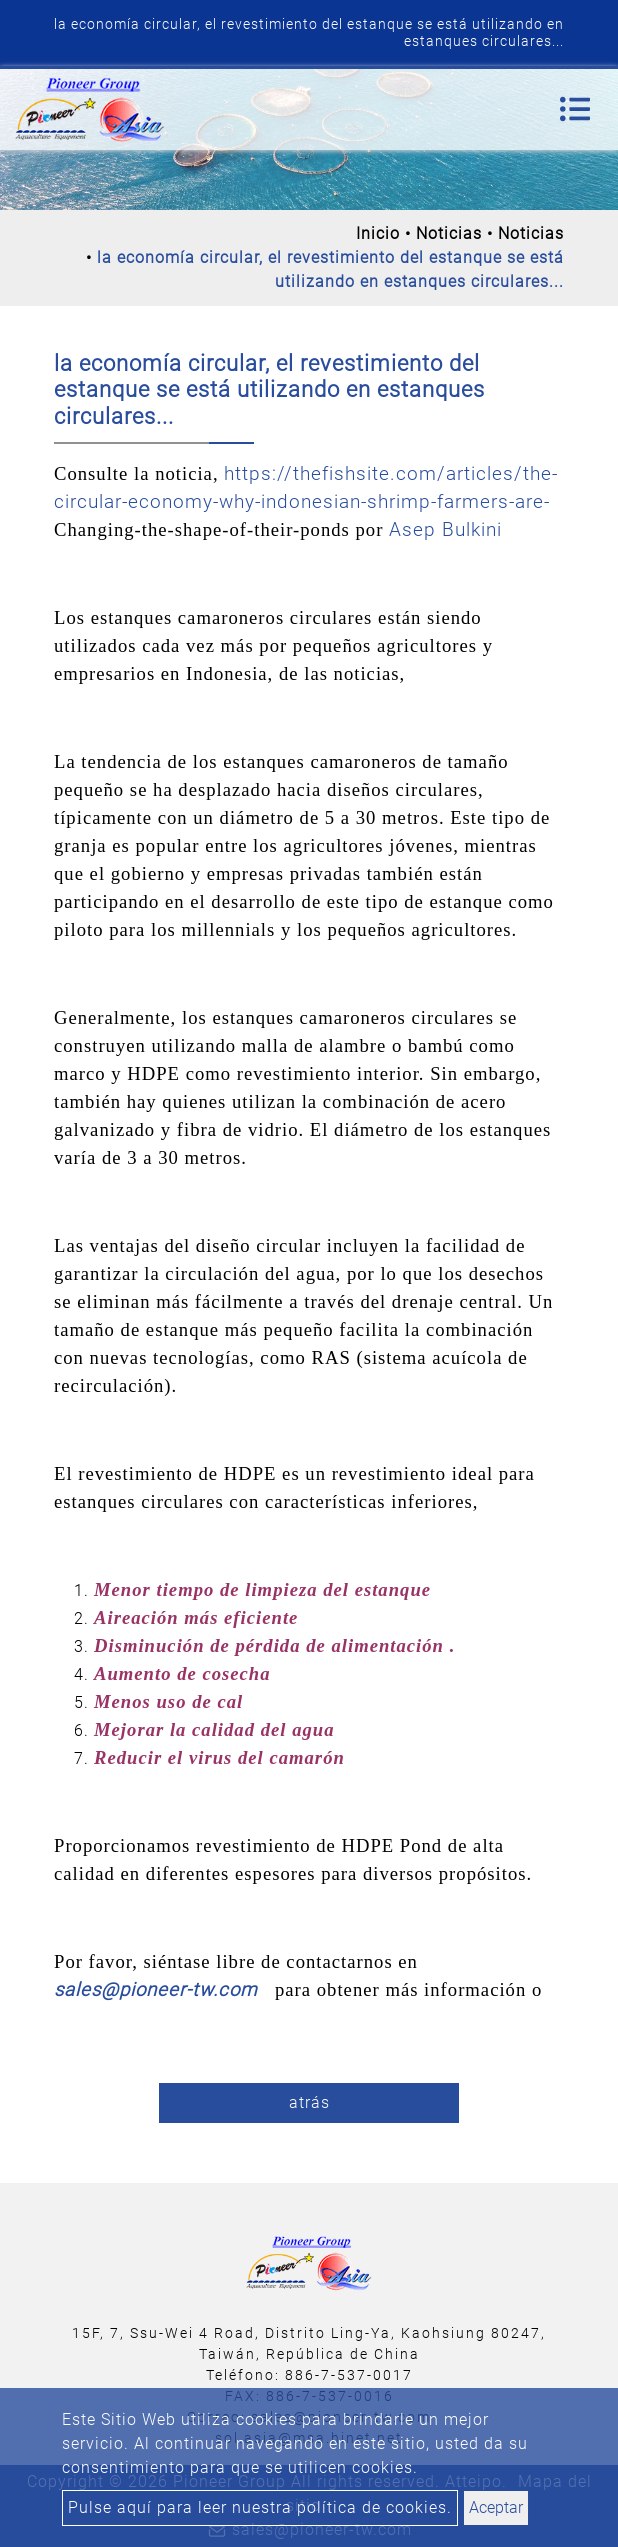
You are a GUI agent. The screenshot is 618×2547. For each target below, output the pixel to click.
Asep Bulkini (445, 530)
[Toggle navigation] (575, 109)
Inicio (378, 233)
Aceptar (496, 2507)
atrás (309, 2102)
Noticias (449, 233)
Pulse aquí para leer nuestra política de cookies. (260, 2507)
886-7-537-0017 (349, 2375)
